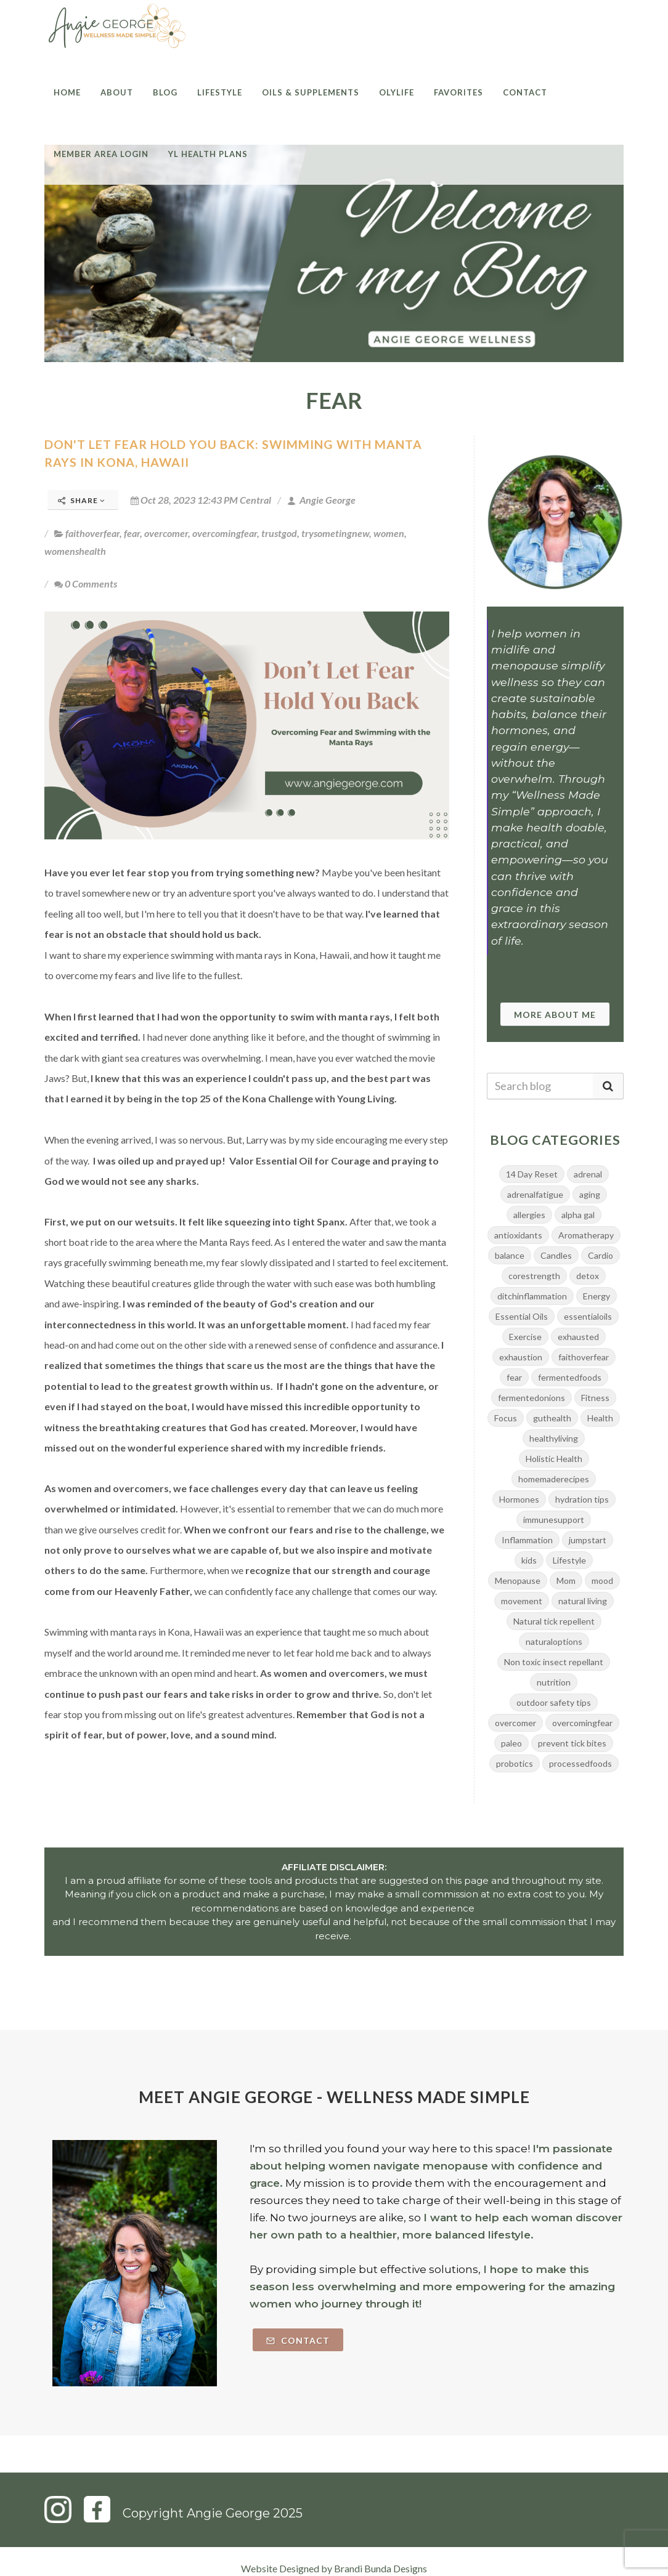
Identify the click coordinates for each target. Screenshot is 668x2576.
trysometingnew (335, 533)
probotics (514, 1763)
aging (589, 1194)
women (388, 533)
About (116, 92)
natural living (582, 1601)
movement (521, 1601)
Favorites (458, 92)
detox (587, 1275)
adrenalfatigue (535, 1194)
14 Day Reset (532, 1174)
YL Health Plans (208, 154)
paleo (511, 1743)
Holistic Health (554, 1458)
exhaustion (520, 1357)
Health (600, 1418)
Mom (566, 1580)
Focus (505, 1418)
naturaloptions (554, 1641)
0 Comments (85, 583)
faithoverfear (92, 533)
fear (132, 533)
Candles (556, 1255)
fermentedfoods (569, 1377)
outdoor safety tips (553, 1702)
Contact (525, 92)
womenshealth (75, 551)
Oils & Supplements (310, 92)
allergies (529, 1214)
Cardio (600, 1255)
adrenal (588, 1174)
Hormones (519, 1499)
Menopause (517, 1580)
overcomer (166, 533)
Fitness (595, 1397)
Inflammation (527, 1540)
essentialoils (588, 1316)
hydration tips (582, 1499)
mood (602, 1580)
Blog (165, 92)
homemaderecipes (553, 1479)
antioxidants (518, 1235)
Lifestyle (219, 92)
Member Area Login (101, 154)
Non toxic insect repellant (553, 1662)
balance (509, 1255)
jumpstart (587, 1540)
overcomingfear (224, 533)
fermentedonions (531, 1397)
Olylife (396, 92)
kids (529, 1560)
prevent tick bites (572, 1743)
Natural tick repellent (554, 1621)
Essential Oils (521, 1316)
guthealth (552, 1418)
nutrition (554, 1682)
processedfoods (580, 1763)
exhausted (578, 1336)
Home (67, 92)
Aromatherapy (586, 1235)
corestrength (534, 1275)
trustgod (279, 533)
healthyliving (553, 1438)
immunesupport (553, 1519)
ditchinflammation (532, 1296)
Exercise (525, 1336)
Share (81, 500)
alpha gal (578, 1214)
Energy (596, 1296)
